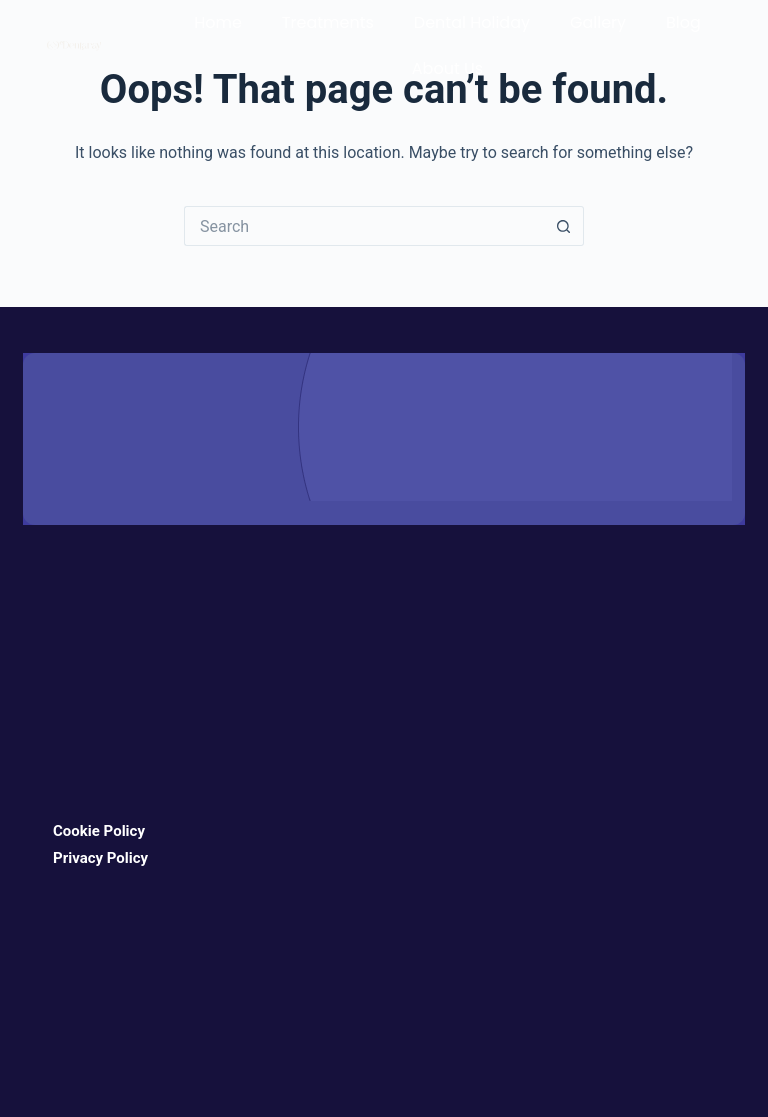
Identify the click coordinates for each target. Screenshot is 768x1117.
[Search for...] (364, 226)
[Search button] (564, 226)
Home (218, 22)
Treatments (328, 22)
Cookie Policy (99, 831)
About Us (447, 68)
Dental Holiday (472, 22)
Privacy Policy (100, 858)
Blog (683, 22)
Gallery (598, 22)
